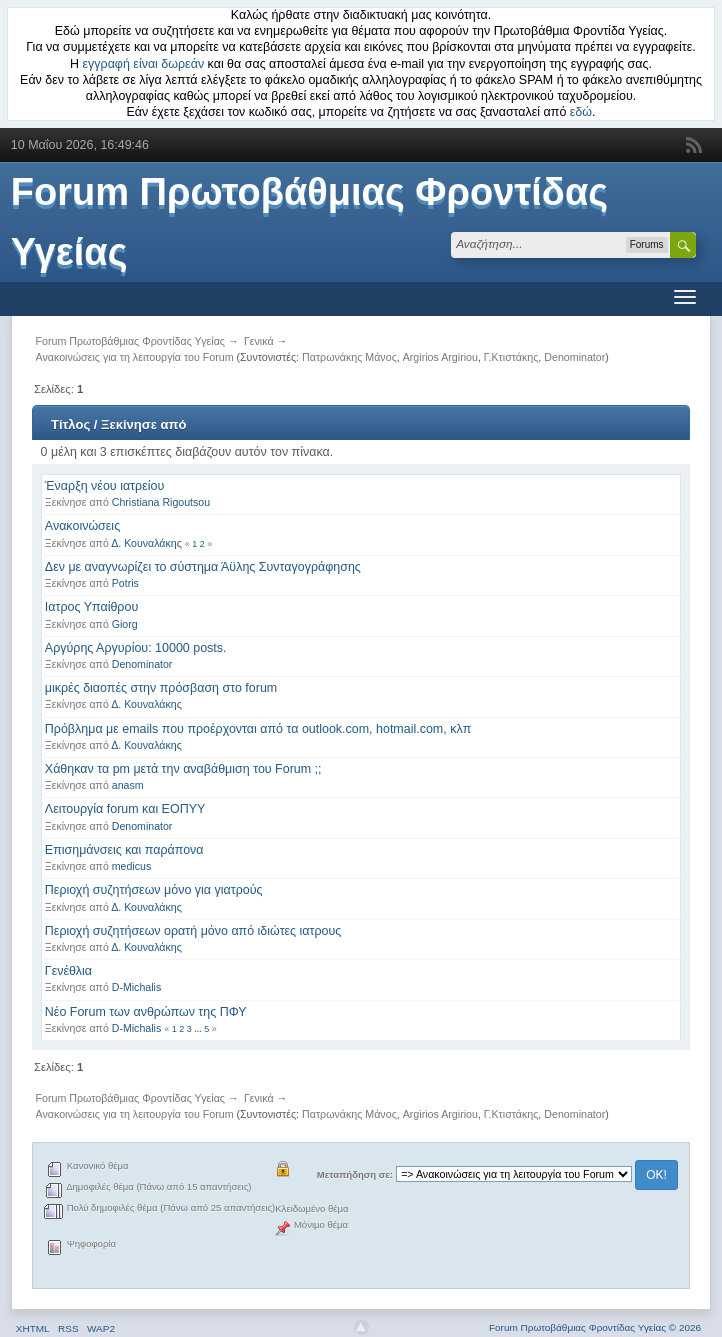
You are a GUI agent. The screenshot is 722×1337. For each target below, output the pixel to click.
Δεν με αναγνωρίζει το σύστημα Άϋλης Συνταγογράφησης (203, 567)
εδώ (581, 112)
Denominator (574, 357)
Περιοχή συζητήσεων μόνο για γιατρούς (154, 890)
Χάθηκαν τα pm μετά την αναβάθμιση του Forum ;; (183, 769)
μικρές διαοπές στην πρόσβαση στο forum (161, 688)
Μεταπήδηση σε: (355, 1174)
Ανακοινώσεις (82, 526)
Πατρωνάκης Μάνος (349, 357)
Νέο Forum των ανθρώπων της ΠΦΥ (146, 1012)
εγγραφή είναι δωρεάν (144, 64)
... (199, 1029)
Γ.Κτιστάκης (511, 357)
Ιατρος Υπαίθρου (91, 607)
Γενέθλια (68, 971)
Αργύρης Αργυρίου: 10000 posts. (136, 648)
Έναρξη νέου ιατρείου (104, 486)
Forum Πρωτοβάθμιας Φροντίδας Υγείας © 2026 (595, 1327)
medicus (131, 866)
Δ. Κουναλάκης (146, 543)
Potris (125, 583)
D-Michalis (136, 987)
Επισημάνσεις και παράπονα (124, 850)
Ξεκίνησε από (143, 424)
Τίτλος (70, 424)
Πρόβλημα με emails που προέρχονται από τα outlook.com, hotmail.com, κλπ (258, 729)
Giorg (125, 624)
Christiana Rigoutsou (161, 502)
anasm (128, 785)
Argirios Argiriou (440, 357)
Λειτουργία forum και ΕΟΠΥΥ (125, 809)
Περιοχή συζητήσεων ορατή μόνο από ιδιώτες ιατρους (193, 931)
